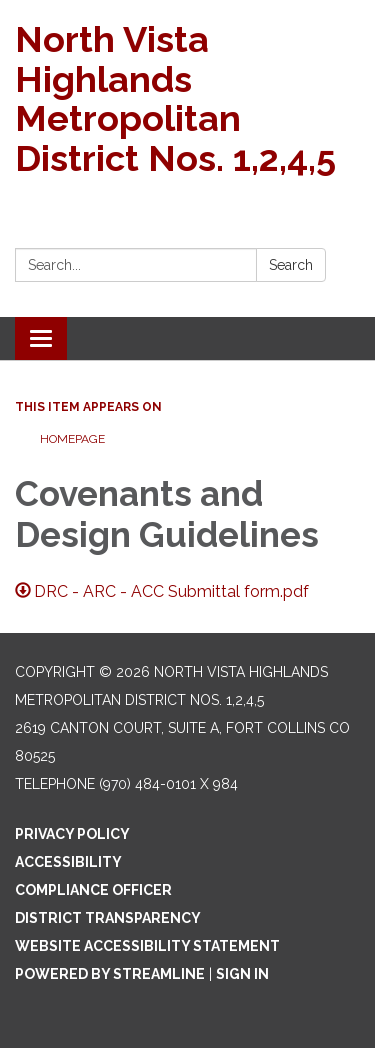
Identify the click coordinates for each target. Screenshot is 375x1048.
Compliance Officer (93, 890)
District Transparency (108, 918)
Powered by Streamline (110, 974)
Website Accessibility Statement (147, 946)
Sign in (242, 974)
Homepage (72, 439)
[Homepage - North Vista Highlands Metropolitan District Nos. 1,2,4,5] (187, 99)
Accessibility (68, 862)
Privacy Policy (72, 834)
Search (291, 265)
